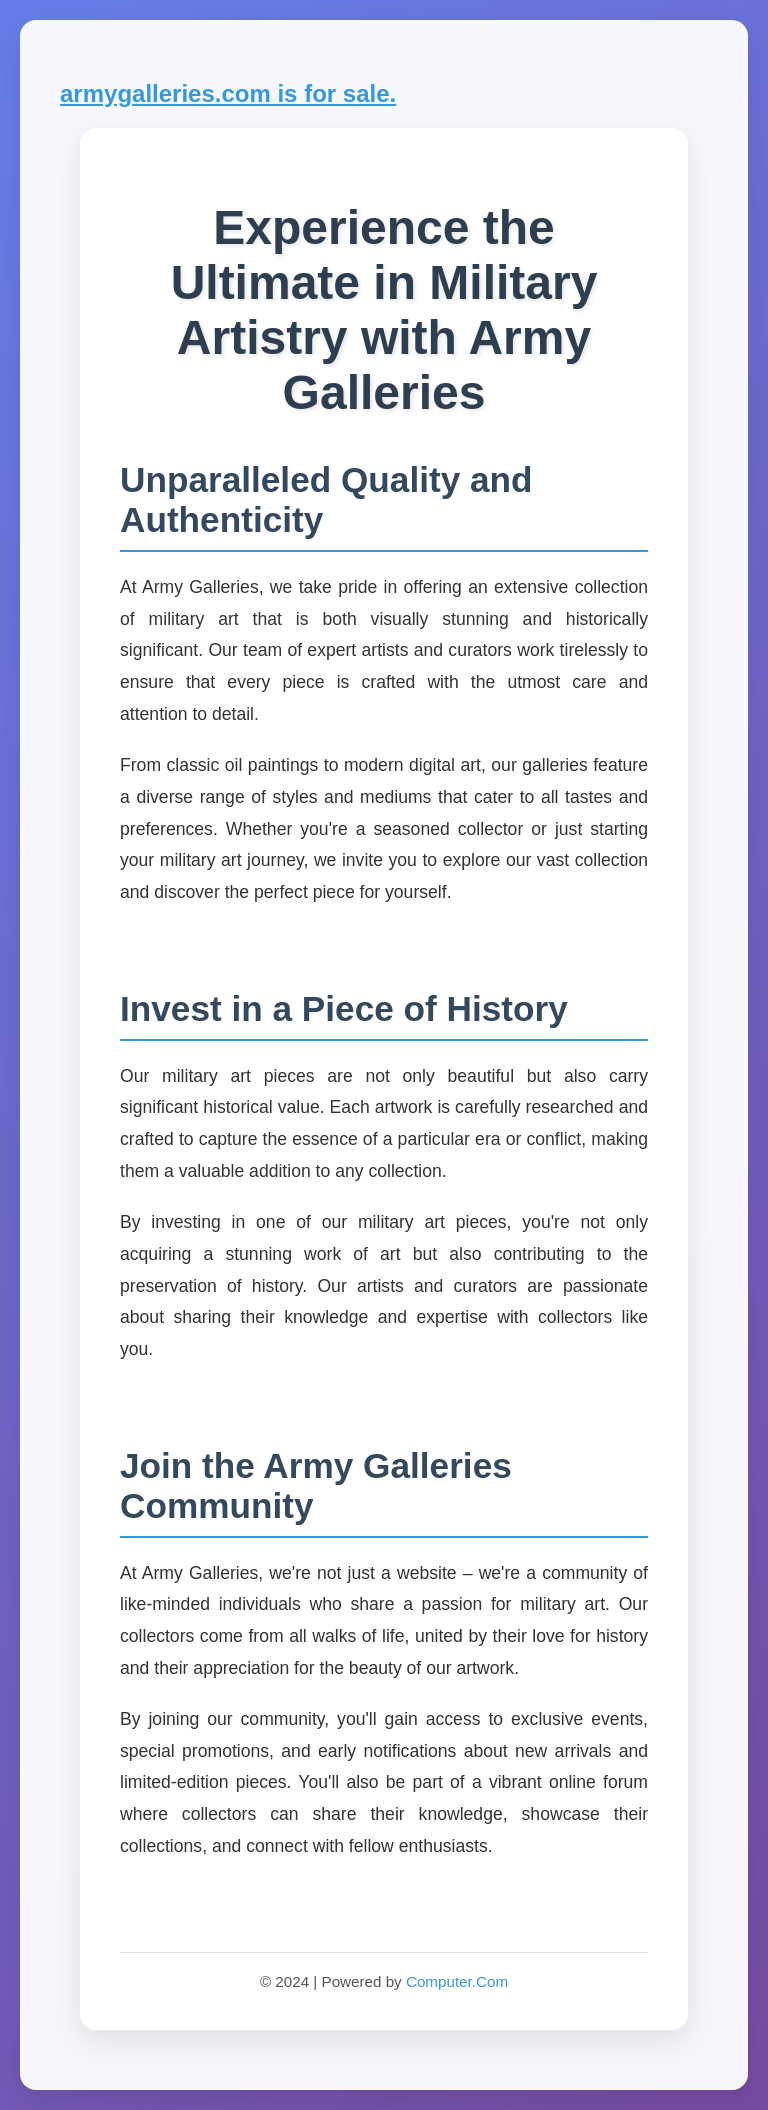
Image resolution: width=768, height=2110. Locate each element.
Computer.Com (457, 1981)
